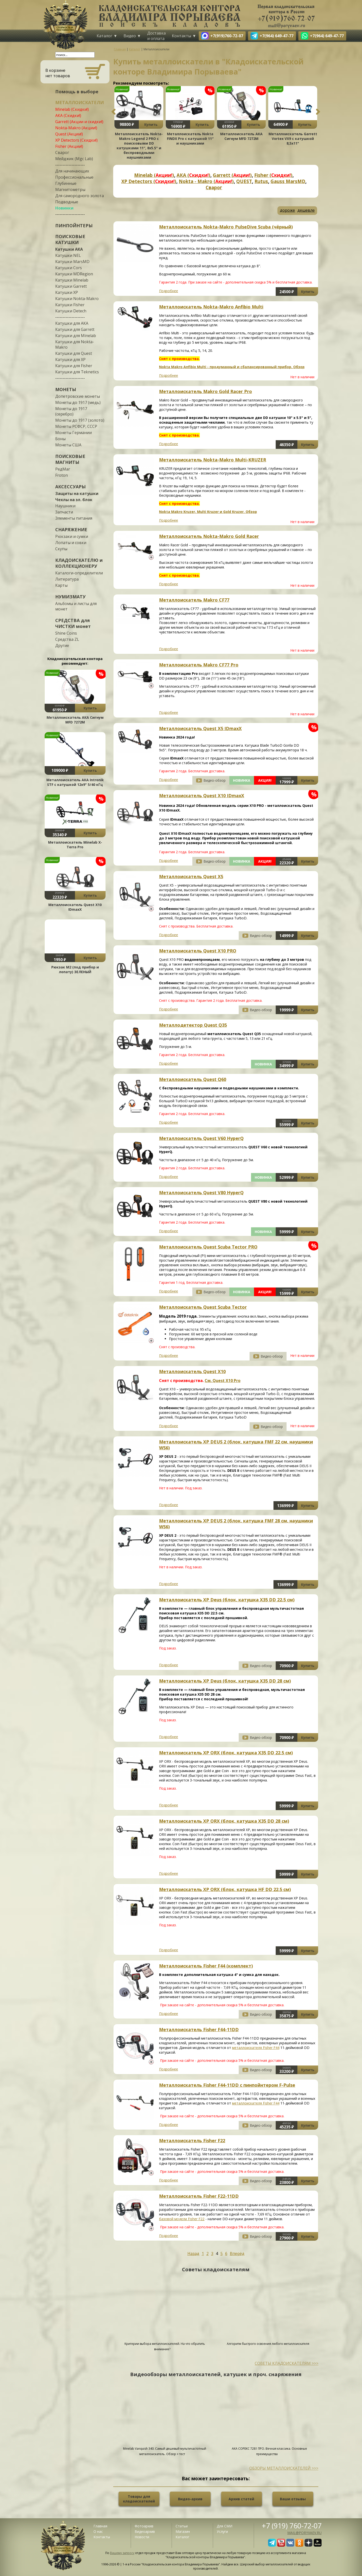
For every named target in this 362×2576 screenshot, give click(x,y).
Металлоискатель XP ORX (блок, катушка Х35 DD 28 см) (224, 1821)
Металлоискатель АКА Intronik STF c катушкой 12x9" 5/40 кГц (75, 782)
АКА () (193, 175)
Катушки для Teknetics (77, 372)
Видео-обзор (214, 780)
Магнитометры (70, 189)
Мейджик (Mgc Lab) (74, 158)
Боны (60, 438)
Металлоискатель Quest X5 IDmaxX (200, 728)
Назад (193, 2253)
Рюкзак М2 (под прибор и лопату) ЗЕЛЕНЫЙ (75, 969)
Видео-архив (190, 2499)
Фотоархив (144, 2526)
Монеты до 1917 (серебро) (71, 411)
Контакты (181, 35)
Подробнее (168, 290)
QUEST (244, 181)
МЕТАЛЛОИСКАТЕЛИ (79, 102)
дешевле (306, 210)
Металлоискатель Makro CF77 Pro (198, 665)
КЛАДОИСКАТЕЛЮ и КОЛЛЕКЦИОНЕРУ (79, 563)
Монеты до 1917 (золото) (79, 420)
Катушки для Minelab (75, 335)
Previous (113, 111)
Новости (142, 2537)
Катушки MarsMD (72, 261)
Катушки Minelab (71, 280)
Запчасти (64, 512)
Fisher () (273, 175)
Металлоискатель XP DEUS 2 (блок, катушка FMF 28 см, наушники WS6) (236, 1524)
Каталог (104, 35)
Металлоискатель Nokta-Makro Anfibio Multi (211, 307)
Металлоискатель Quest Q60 (192, 1079)
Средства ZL (67, 639)
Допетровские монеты (77, 396)
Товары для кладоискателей (139, 2498)
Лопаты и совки (70, 542)
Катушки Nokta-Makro (77, 298)
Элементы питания (73, 518)
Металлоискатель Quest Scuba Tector (203, 1307)
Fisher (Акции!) (69, 146)
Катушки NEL (68, 255)
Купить (90, 708)
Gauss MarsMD (288, 181)
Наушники (65, 506)
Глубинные (65, 183)
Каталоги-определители (79, 573)
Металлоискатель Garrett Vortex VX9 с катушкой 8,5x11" (293, 139)
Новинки (64, 208)
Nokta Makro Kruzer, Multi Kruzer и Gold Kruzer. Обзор (208, 511)
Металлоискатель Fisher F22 (192, 2140)
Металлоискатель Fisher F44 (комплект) (206, 1966)
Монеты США (68, 445)
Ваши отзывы (293, 2499)
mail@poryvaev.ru (304, 2532)
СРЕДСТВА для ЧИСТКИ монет (73, 623)
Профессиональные (74, 177)
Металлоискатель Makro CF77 (194, 600)
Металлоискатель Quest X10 (192, 1371)
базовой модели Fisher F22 (181, 2218)
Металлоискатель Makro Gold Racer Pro (205, 391)
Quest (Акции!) (69, 134)
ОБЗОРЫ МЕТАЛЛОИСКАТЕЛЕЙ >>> (283, 2468)
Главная (100, 2526)
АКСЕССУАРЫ (70, 487)
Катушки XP (66, 292)
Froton (61, 475)
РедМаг (62, 469)
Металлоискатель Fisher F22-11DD (199, 2196)
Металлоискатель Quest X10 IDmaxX (75, 907)
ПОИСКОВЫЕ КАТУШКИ (70, 239)
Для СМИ (224, 2526)
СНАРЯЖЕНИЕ (71, 529)
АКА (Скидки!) (68, 115)
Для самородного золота (79, 195)
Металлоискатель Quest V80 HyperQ (201, 1192)
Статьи (182, 2526)
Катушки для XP (70, 359)
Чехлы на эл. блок (73, 499)
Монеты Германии (73, 432)
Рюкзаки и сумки (71, 536)
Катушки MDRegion (74, 274)
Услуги (222, 2531)
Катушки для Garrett (74, 329)
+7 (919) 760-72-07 (292, 2525)
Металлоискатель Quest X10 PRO (197, 951)
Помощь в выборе (76, 92)
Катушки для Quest (73, 353)
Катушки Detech (70, 311)
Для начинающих (72, 171)
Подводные (66, 202)
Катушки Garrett (71, 286)
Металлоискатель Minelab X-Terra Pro (75, 844)
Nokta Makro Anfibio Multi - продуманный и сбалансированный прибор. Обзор (232, 366)
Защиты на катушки (76, 493)
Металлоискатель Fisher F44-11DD (199, 2029)
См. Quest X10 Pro (222, 1380)
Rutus (261, 181)
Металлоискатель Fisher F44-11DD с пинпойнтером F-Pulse (227, 2085)
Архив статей (241, 2499)
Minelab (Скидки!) (72, 109)
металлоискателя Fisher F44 (255, 2047)
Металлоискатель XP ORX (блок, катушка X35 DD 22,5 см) (226, 1753)
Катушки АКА (69, 249)
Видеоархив (145, 2531)
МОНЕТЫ (65, 389)
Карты (61, 585)
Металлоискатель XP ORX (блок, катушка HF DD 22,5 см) (225, 1889)
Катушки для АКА (71, 323)
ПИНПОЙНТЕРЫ (74, 225)
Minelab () (154, 175)
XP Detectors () (148, 181)
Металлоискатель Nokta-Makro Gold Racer (209, 536)
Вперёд (237, 2253)
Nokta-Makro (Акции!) (76, 128)
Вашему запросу (122, 2553)
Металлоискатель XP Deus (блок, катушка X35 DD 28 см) (225, 1681)
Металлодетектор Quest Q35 (193, 1025)
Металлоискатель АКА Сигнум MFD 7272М (75, 719)
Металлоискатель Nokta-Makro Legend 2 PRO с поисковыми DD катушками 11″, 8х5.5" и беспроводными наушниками (139, 146)
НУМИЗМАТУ (70, 597)
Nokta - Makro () (206, 181)
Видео (130, 35)
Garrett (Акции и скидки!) (79, 121)
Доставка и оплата (156, 35)
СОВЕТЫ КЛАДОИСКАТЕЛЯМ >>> (286, 2363)
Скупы (61, 548)
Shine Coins (66, 633)
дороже (287, 210)
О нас (98, 2531)
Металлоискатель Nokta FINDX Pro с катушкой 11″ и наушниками (190, 139)
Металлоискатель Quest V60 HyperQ (201, 1138)
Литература (67, 579)
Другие (62, 645)
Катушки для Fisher (73, 365)
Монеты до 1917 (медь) (78, 402)
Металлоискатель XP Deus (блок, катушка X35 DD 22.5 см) (226, 1600)
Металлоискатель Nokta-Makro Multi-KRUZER (212, 460)
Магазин (183, 2531)
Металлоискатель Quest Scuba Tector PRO (208, 1247)
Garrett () (232, 175)
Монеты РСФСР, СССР (76, 426)
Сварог (62, 152)
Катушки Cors (68, 267)
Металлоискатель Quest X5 (191, 876)
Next (318, 111)
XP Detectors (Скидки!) (76, 140)
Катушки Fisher (70, 304)
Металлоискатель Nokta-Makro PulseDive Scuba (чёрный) (226, 227)
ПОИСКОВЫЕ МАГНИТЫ (70, 459)
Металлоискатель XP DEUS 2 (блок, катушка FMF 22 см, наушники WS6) (236, 1445)
